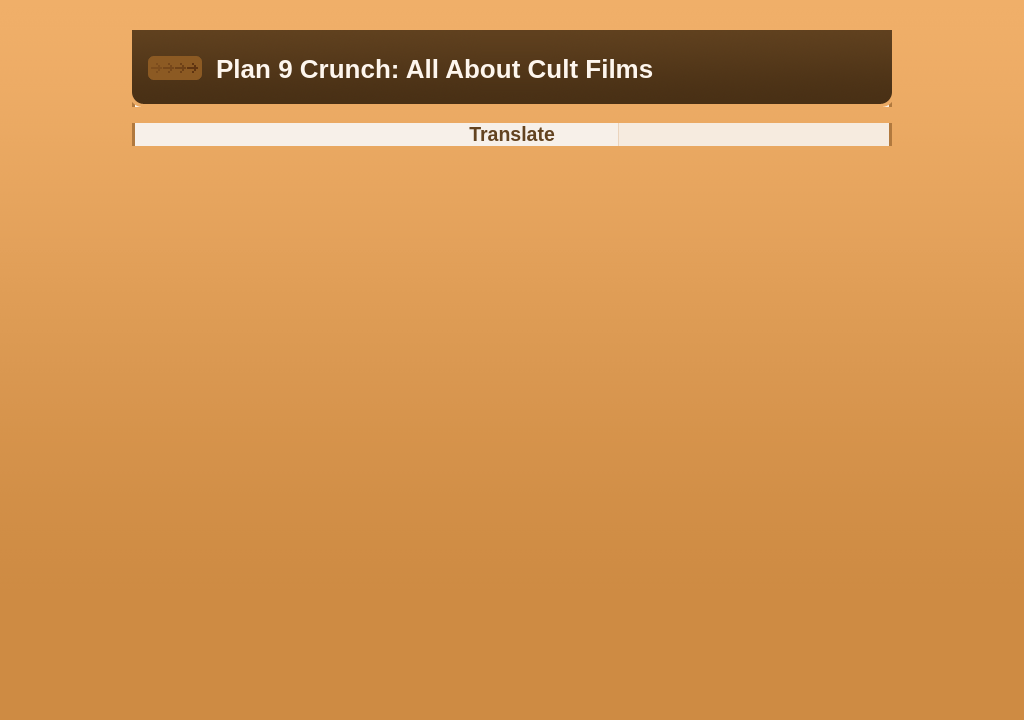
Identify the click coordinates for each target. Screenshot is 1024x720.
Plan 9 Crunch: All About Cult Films (434, 69)
